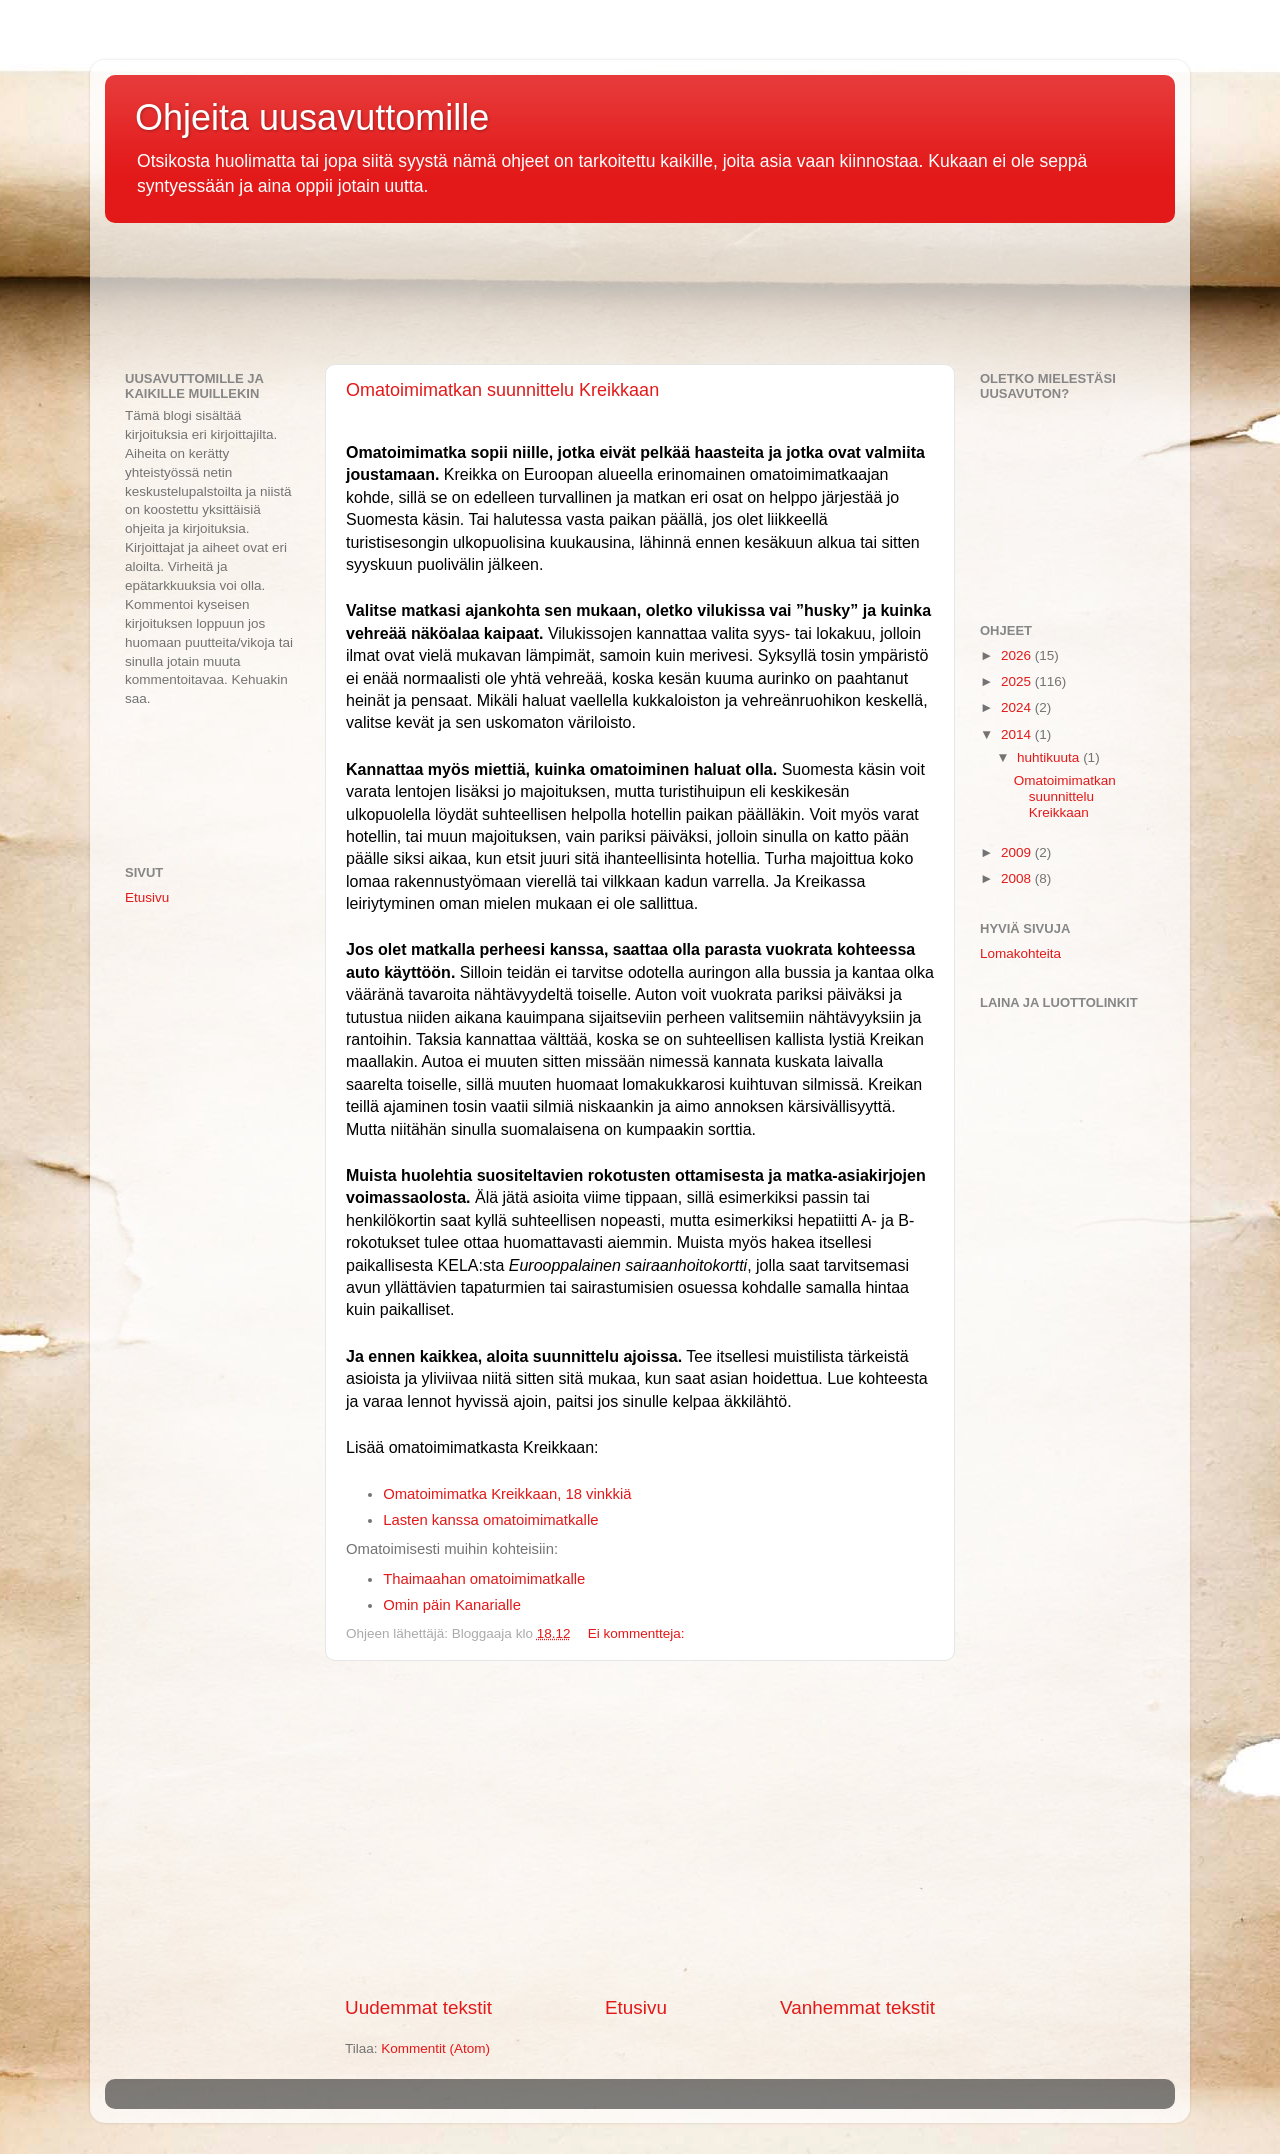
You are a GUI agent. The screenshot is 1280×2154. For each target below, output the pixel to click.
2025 (1018, 681)
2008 (1018, 878)
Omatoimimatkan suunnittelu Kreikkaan (502, 390)
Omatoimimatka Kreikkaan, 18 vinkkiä (507, 1494)
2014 (1018, 734)
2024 (1018, 707)
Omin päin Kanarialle (452, 1605)
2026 (1018, 655)
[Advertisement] (469, 298)
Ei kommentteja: (636, 1633)
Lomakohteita (1020, 953)
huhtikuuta (1050, 757)
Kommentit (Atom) (435, 2048)
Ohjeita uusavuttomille (312, 117)
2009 (1018, 852)
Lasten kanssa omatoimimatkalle (490, 1520)
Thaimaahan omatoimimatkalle (484, 1579)
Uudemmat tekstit (418, 2007)
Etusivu (636, 2007)
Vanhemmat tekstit (857, 2007)
